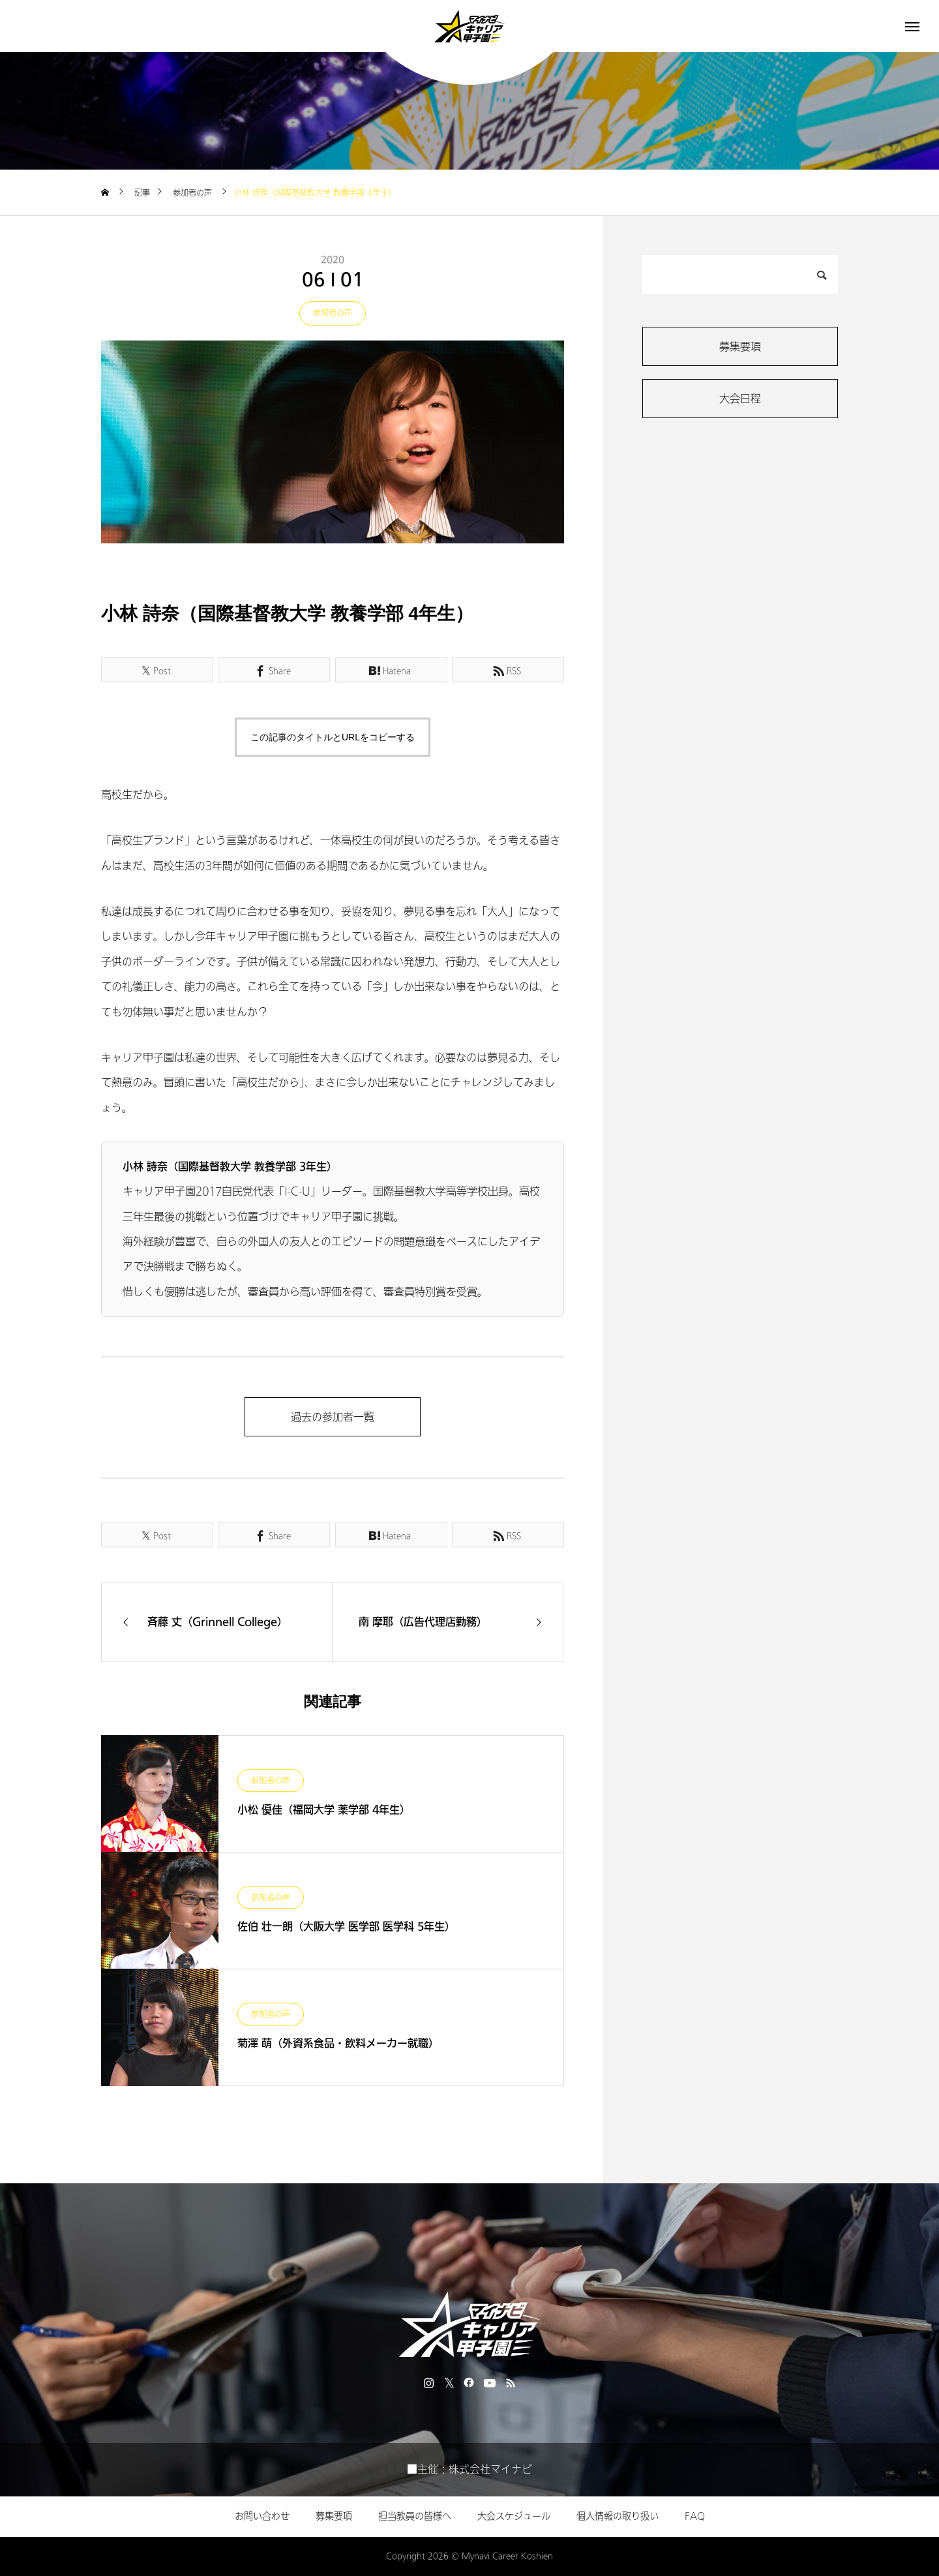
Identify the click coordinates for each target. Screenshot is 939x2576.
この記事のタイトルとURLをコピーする (332, 737)
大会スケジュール (513, 2516)
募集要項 (740, 346)
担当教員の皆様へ (414, 2516)
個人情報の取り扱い (617, 2516)
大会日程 (740, 398)
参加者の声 (332, 313)
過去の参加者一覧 (332, 1417)
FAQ (695, 2516)
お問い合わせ (262, 2516)
